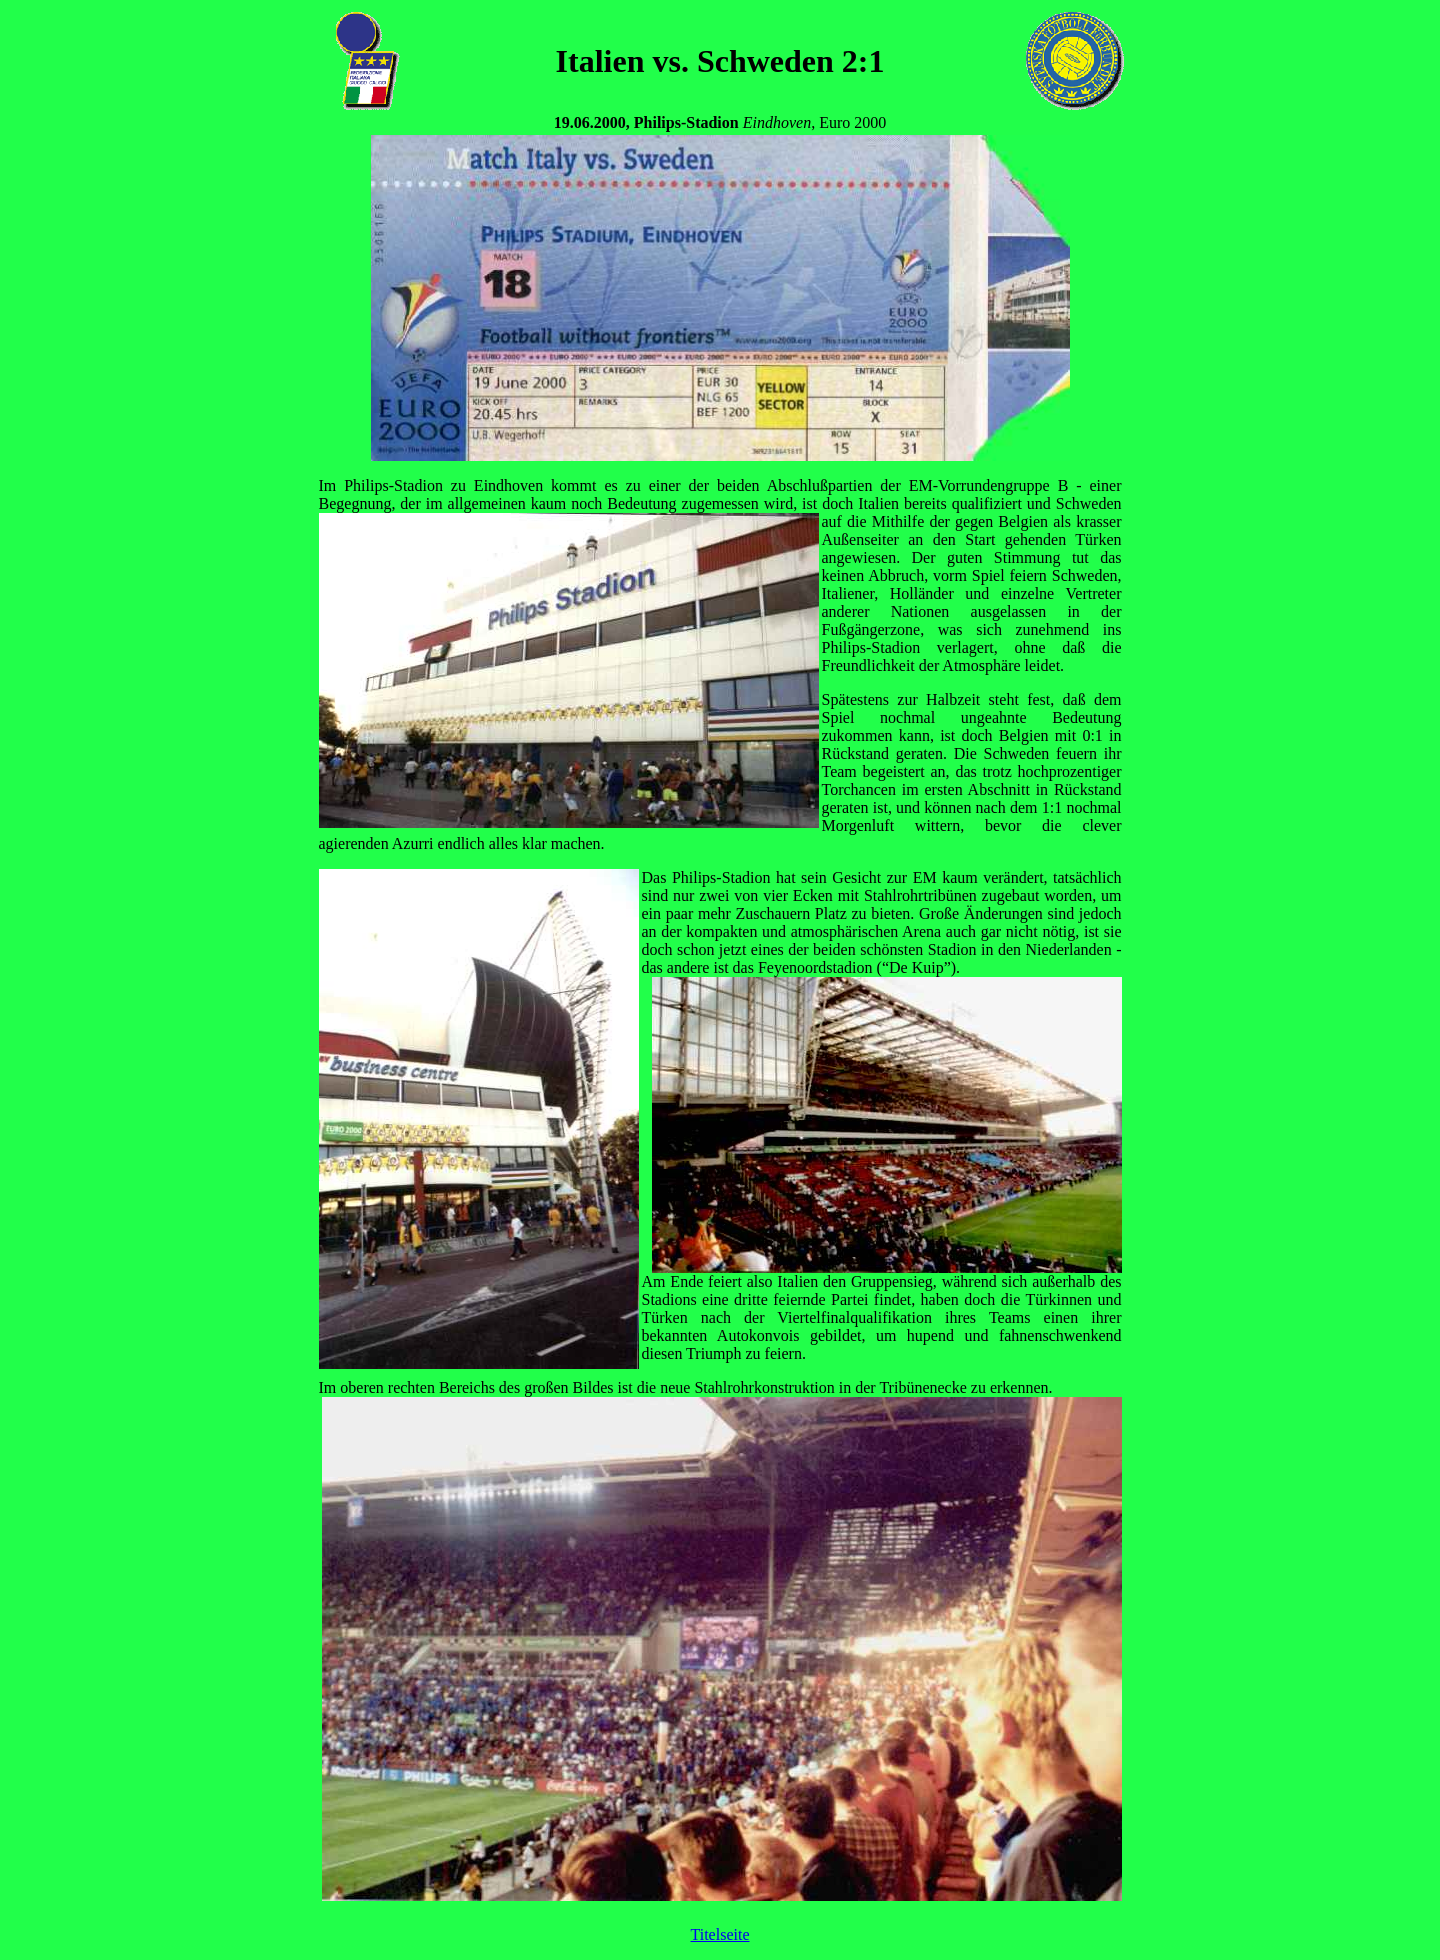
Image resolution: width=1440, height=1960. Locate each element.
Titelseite (720, 1934)
